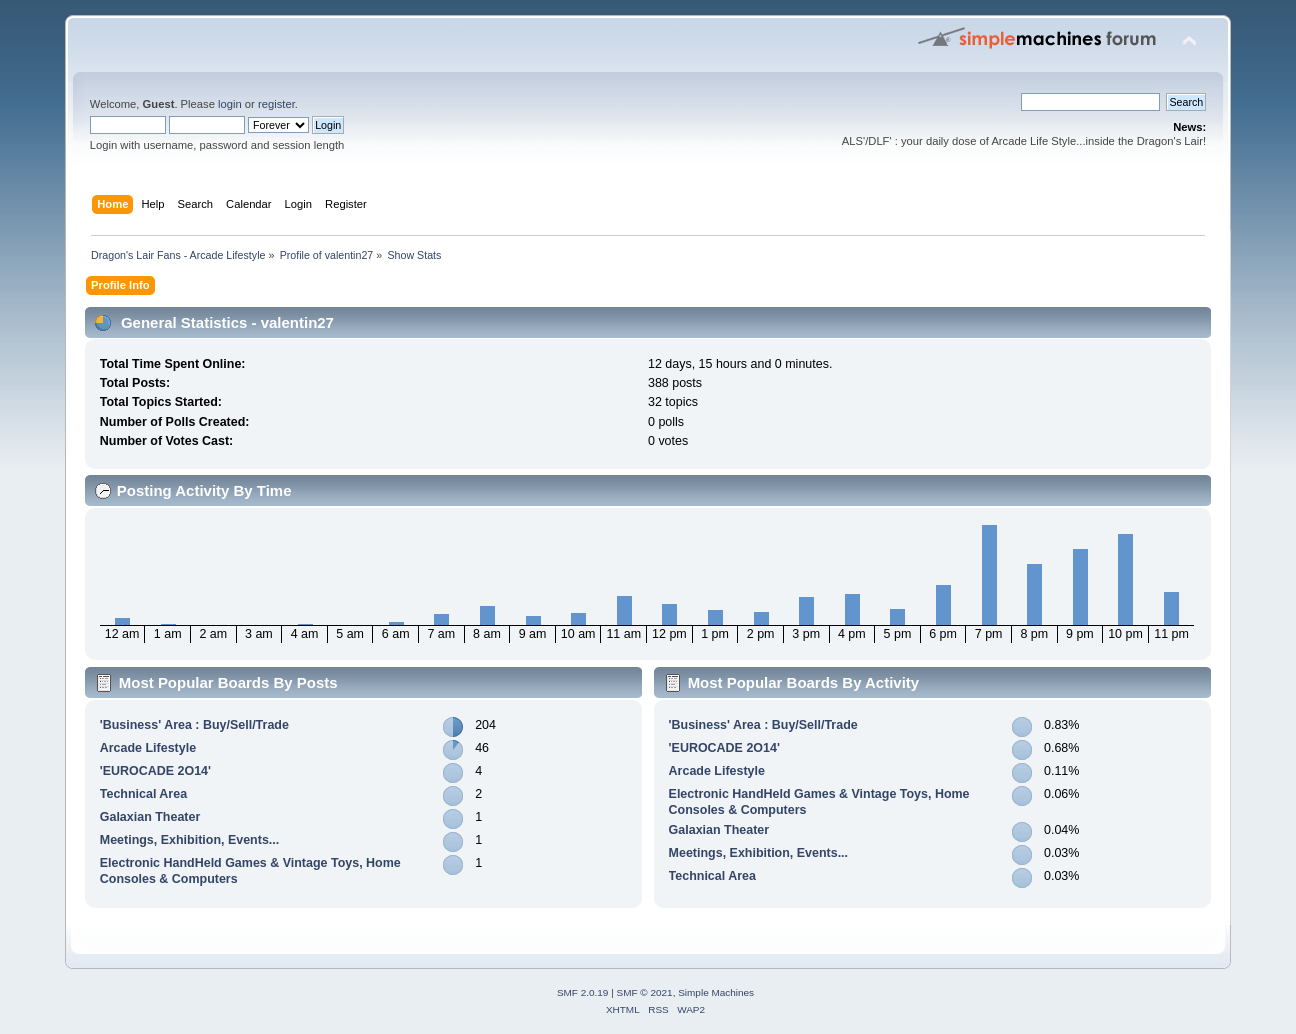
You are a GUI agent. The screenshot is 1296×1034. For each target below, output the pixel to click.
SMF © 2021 (645, 992)
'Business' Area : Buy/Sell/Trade (194, 725)
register (276, 104)
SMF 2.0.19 (583, 992)
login (230, 104)
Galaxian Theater (150, 817)
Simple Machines (716, 992)
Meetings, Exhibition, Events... (189, 840)
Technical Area (143, 794)
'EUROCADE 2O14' (155, 771)
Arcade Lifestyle (148, 748)
